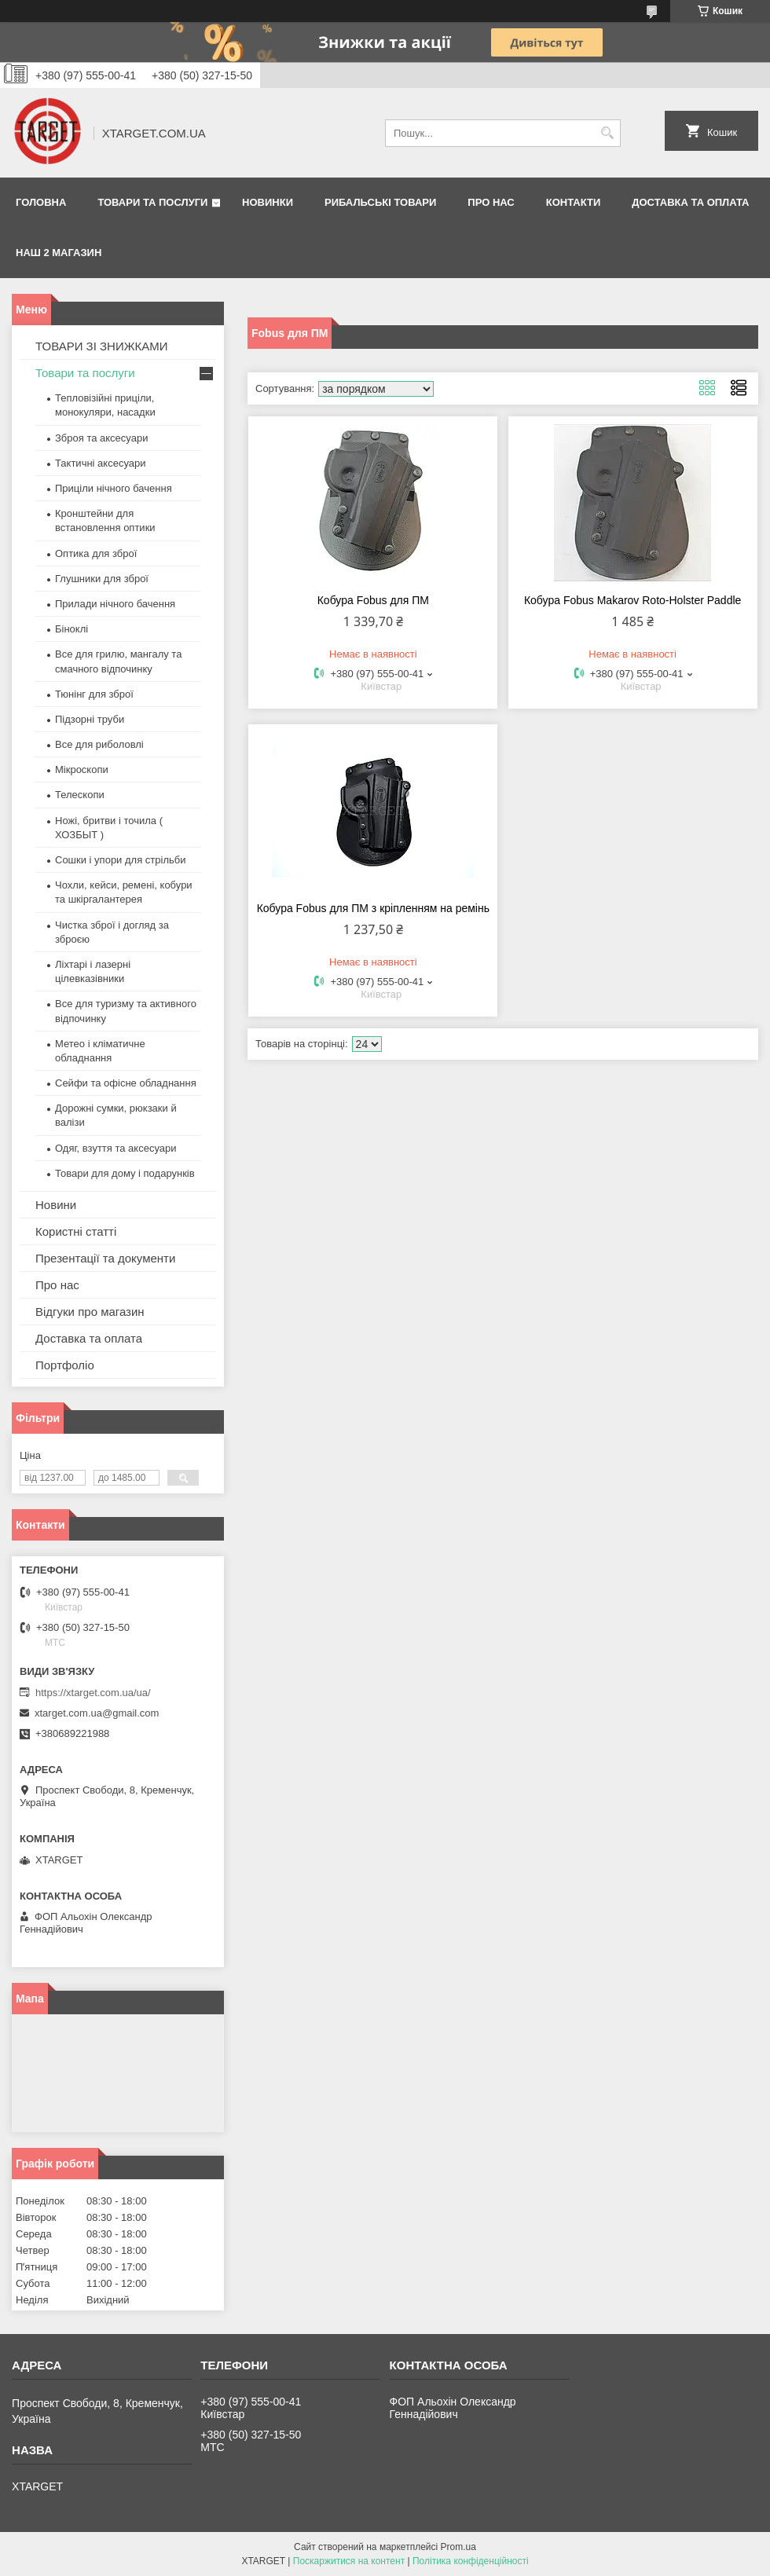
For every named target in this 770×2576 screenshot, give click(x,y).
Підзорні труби (89, 719)
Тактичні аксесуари (100, 463)
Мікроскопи (81, 769)
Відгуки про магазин (90, 1311)
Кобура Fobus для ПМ (373, 600)
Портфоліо (64, 1365)
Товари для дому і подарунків (125, 1173)
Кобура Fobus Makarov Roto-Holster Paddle (632, 600)
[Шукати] (607, 133)
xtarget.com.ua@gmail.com (97, 1713)
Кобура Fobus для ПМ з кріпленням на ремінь (373, 908)
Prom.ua (458, 2546)
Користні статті (75, 1231)
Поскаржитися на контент (349, 2561)
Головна (41, 202)
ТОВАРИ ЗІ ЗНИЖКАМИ (101, 346)
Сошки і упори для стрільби (120, 860)
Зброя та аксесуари (101, 438)
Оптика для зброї (96, 553)
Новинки (267, 202)
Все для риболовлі (99, 744)
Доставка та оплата (690, 202)
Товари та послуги (152, 202)
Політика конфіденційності (470, 2561)
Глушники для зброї (101, 578)
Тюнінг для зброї (94, 694)
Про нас (491, 202)
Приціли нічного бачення (113, 488)
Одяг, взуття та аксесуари (115, 1148)
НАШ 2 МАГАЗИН (58, 252)
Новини (55, 1204)
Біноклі (71, 629)
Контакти (573, 202)
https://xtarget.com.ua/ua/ (93, 1692)
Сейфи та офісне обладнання (125, 1083)
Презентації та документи (105, 1258)
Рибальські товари (380, 202)
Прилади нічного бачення (115, 604)
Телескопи (79, 795)
